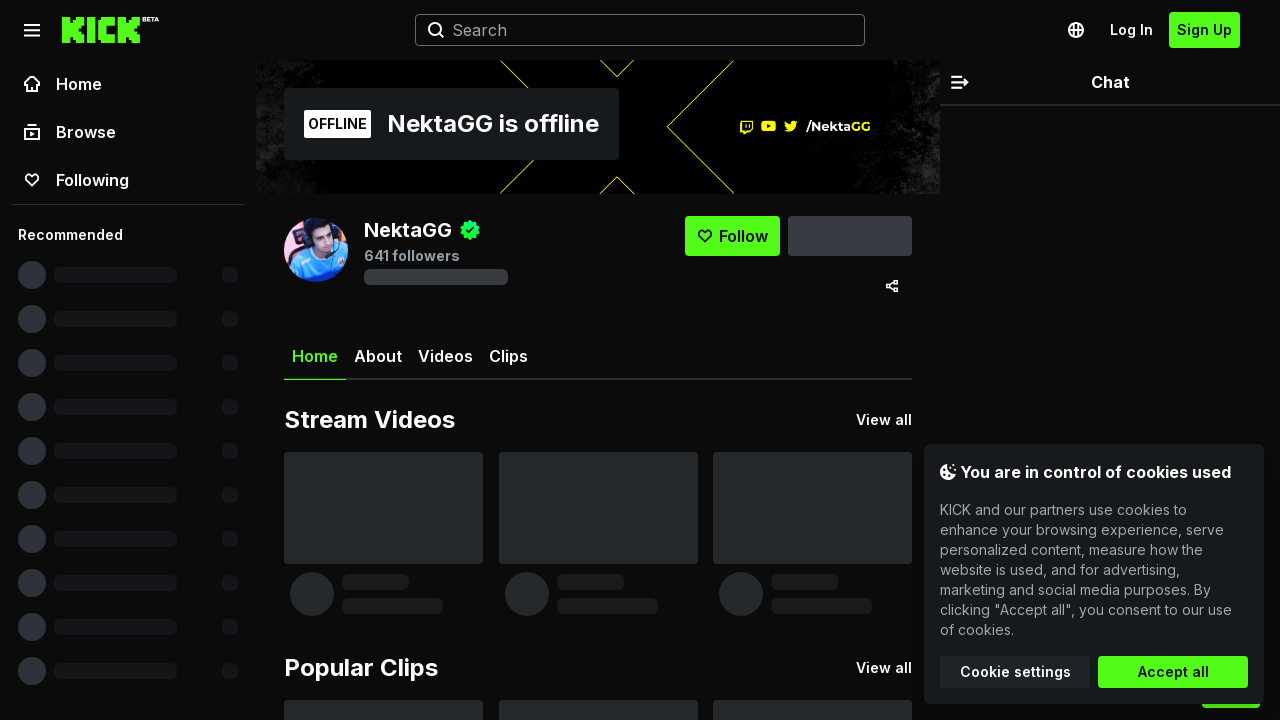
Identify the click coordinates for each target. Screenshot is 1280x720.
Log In (1131, 29)
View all (884, 419)
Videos (445, 356)
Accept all (1173, 671)
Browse (70, 132)
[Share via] (892, 286)
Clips (508, 356)
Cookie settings (1015, 671)
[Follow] (732, 236)
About (378, 356)
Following (76, 180)
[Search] (632, 30)
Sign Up (1204, 29)
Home (63, 84)
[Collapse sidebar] (32, 30)
